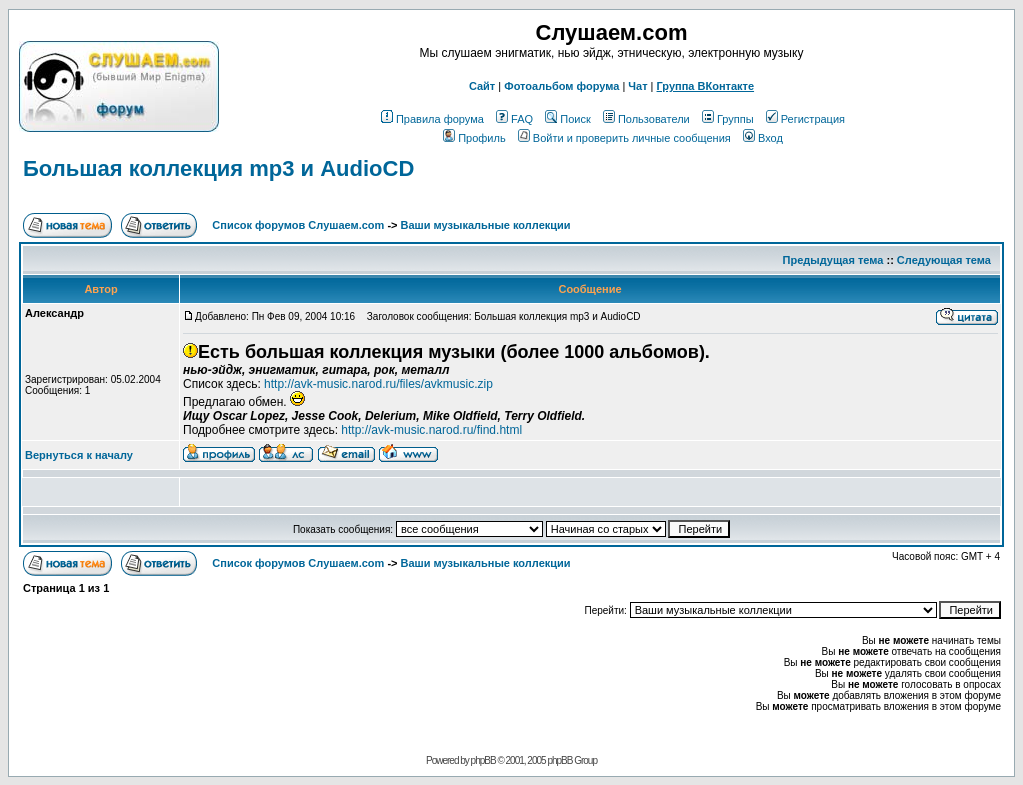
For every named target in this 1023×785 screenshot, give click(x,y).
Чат (637, 86)
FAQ (514, 119)
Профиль (474, 138)
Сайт (482, 86)
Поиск (567, 119)
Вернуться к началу (79, 455)
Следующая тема (944, 260)
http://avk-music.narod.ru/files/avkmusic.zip (378, 384)
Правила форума (432, 119)
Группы (728, 119)
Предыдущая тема (833, 260)
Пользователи (646, 119)
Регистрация (805, 119)
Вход (763, 138)
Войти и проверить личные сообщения (624, 138)
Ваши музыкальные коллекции (486, 225)
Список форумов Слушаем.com (298, 225)
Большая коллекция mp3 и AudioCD (218, 168)
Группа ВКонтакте (706, 86)
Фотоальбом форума (561, 86)
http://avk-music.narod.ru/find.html (431, 430)
